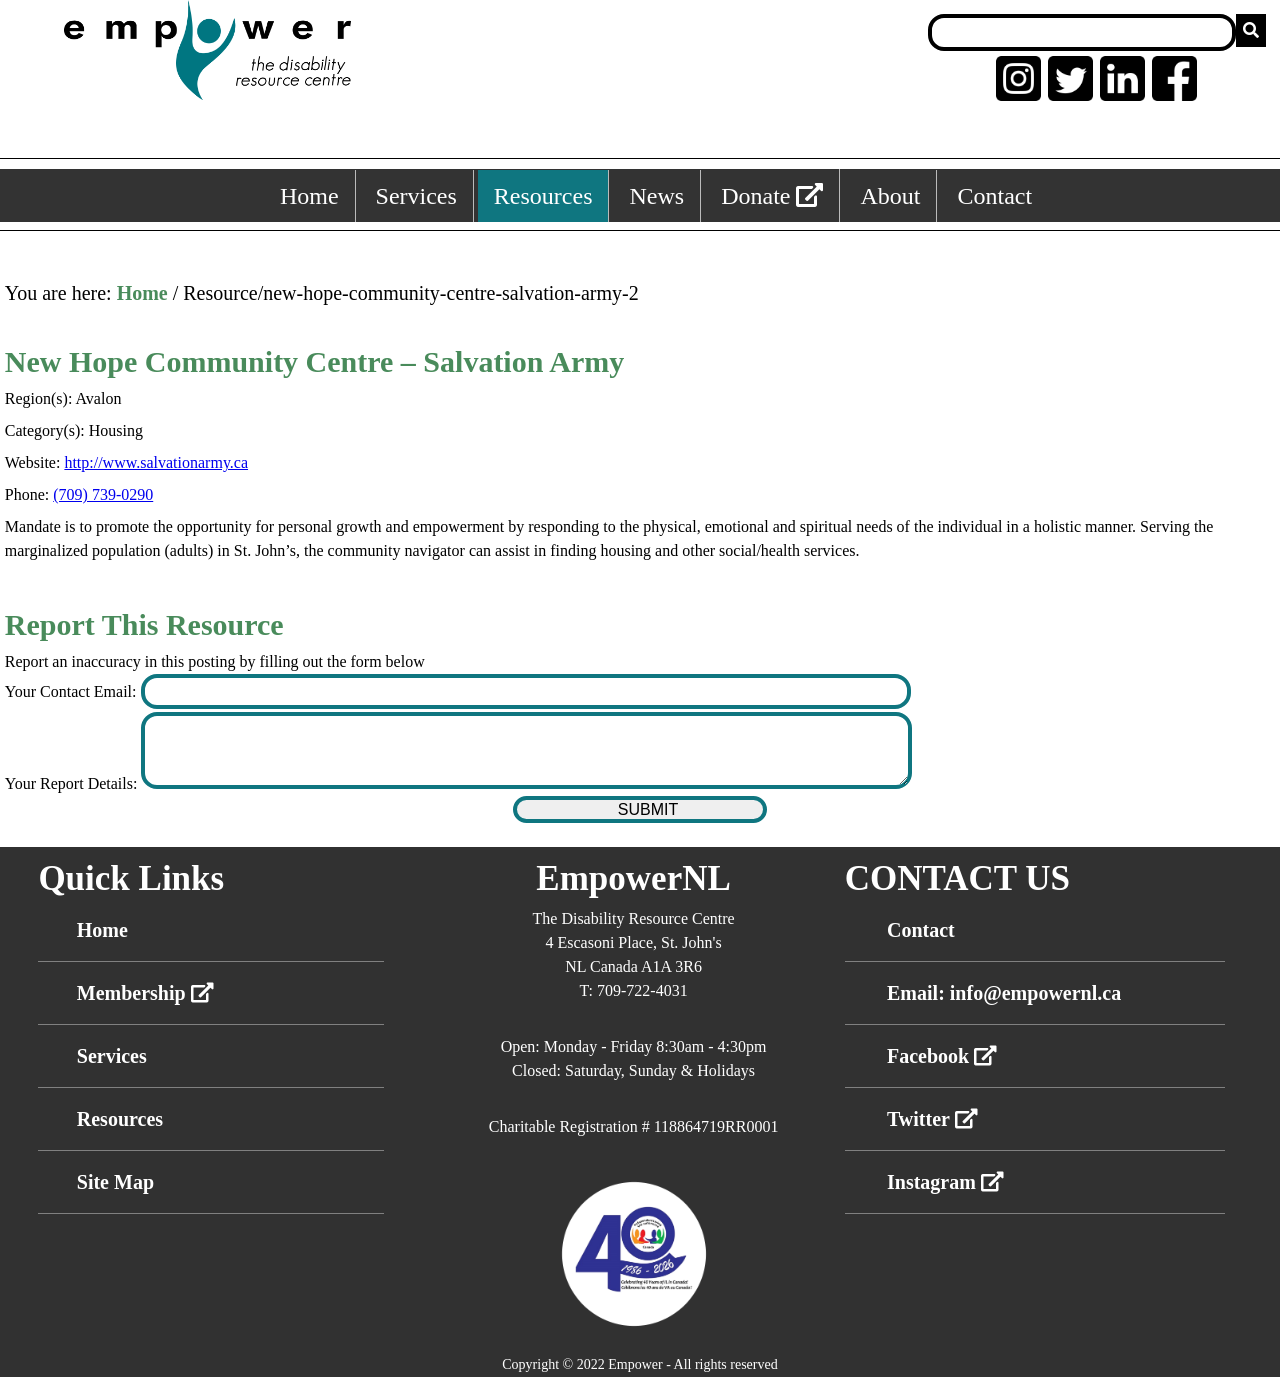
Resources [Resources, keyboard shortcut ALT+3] (543, 196)
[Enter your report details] (526, 750)
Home (142, 293)
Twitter (932, 1119)
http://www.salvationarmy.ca (156, 462)
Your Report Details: (73, 783)
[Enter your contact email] (526, 691)
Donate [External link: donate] (772, 196)
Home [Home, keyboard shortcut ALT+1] (309, 196)
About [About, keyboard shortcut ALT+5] (890, 196)
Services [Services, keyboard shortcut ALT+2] (416, 196)
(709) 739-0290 (103, 494)
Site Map (115, 1182)
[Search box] (1082, 32)
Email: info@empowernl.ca (1004, 993)
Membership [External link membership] (145, 993)
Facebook (942, 1056)
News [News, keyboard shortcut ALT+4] (656, 196)
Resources (120, 1119)
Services (112, 1056)
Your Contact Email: (73, 691)
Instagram (945, 1182)
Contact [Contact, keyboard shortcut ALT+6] (994, 196)
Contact (921, 930)
